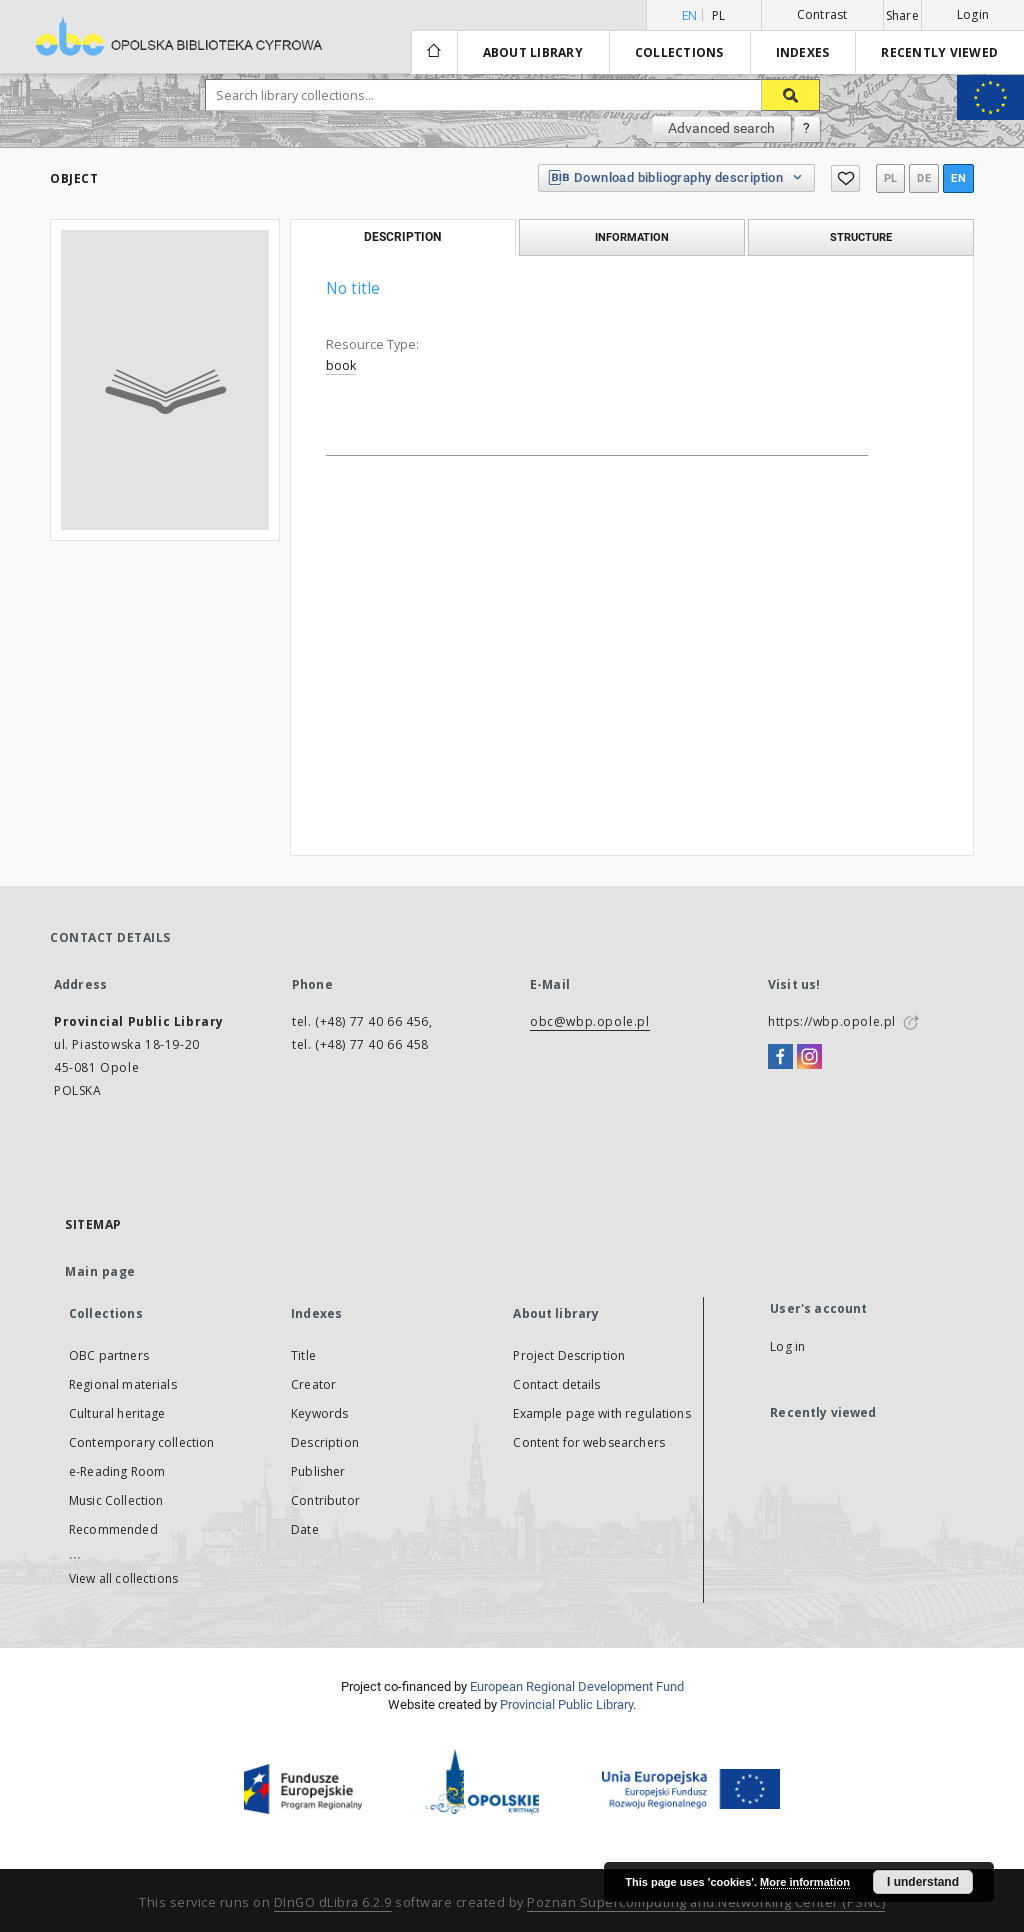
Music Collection (116, 1500)
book (341, 365)
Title (303, 1355)
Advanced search (721, 128)
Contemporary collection (141, 1442)
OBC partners (109, 1355)
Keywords (319, 1413)
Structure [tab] (861, 237)
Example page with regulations (601, 1413)
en (958, 178)
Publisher (318, 1471)
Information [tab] (632, 237)
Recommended (113, 1529)
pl (719, 15)
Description (325, 1442)
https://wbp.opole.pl (832, 1021)
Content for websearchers (589, 1442)
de (924, 178)
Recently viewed (939, 52)
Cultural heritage (117, 1413)
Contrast (822, 14)
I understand (923, 1882)
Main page (100, 1271)
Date (305, 1529)
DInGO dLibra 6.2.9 (333, 1902)
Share (902, 16)
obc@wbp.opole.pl (590, 1021)
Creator (313, 1384)
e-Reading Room (117, 1471)
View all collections (123, 1578)
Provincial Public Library (566, 1704)
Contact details (556, 1384)
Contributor (325, 1500)
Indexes (803, 52)
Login (973, 14)
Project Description (569, 1355)
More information (805, 1882)
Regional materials (123, 1384)
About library (533, 52)
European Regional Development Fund (577, 1686)
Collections (679, 52)
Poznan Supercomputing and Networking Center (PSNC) (706, 1902)
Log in (787, 1346)
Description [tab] (402, 237)
